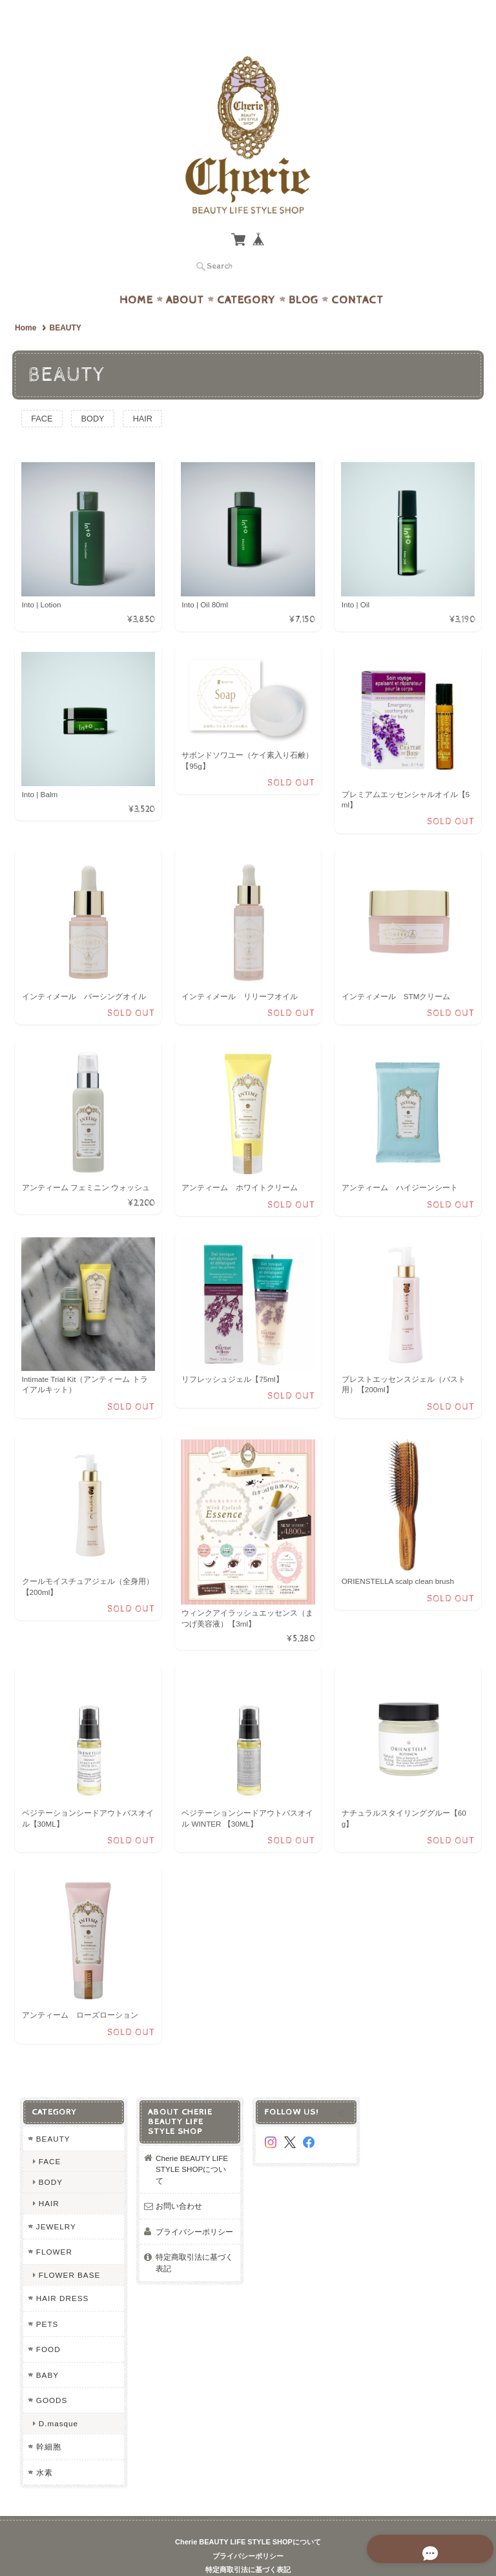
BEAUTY (53, 2113)
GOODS (51, 2375)
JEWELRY (56, 2201)
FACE (43, 393)
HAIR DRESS (62, 2273)
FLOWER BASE (68, 2250)
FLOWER (54, 2227)
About (185, 275)
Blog (303, 275)
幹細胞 (48, 2422)
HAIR (150, 393)
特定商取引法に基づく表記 (194, 2238)
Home (136, 275)
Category (246, 275)
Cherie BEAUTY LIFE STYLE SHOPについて (192, 2144)
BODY (97, 393)
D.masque (58, 2398)
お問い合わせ (179, 2181)
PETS (47, 2299)
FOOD (48, 2324)
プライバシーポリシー (194, 2206)
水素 (44, 2447)
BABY (47, 2350)
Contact (357, 275)
